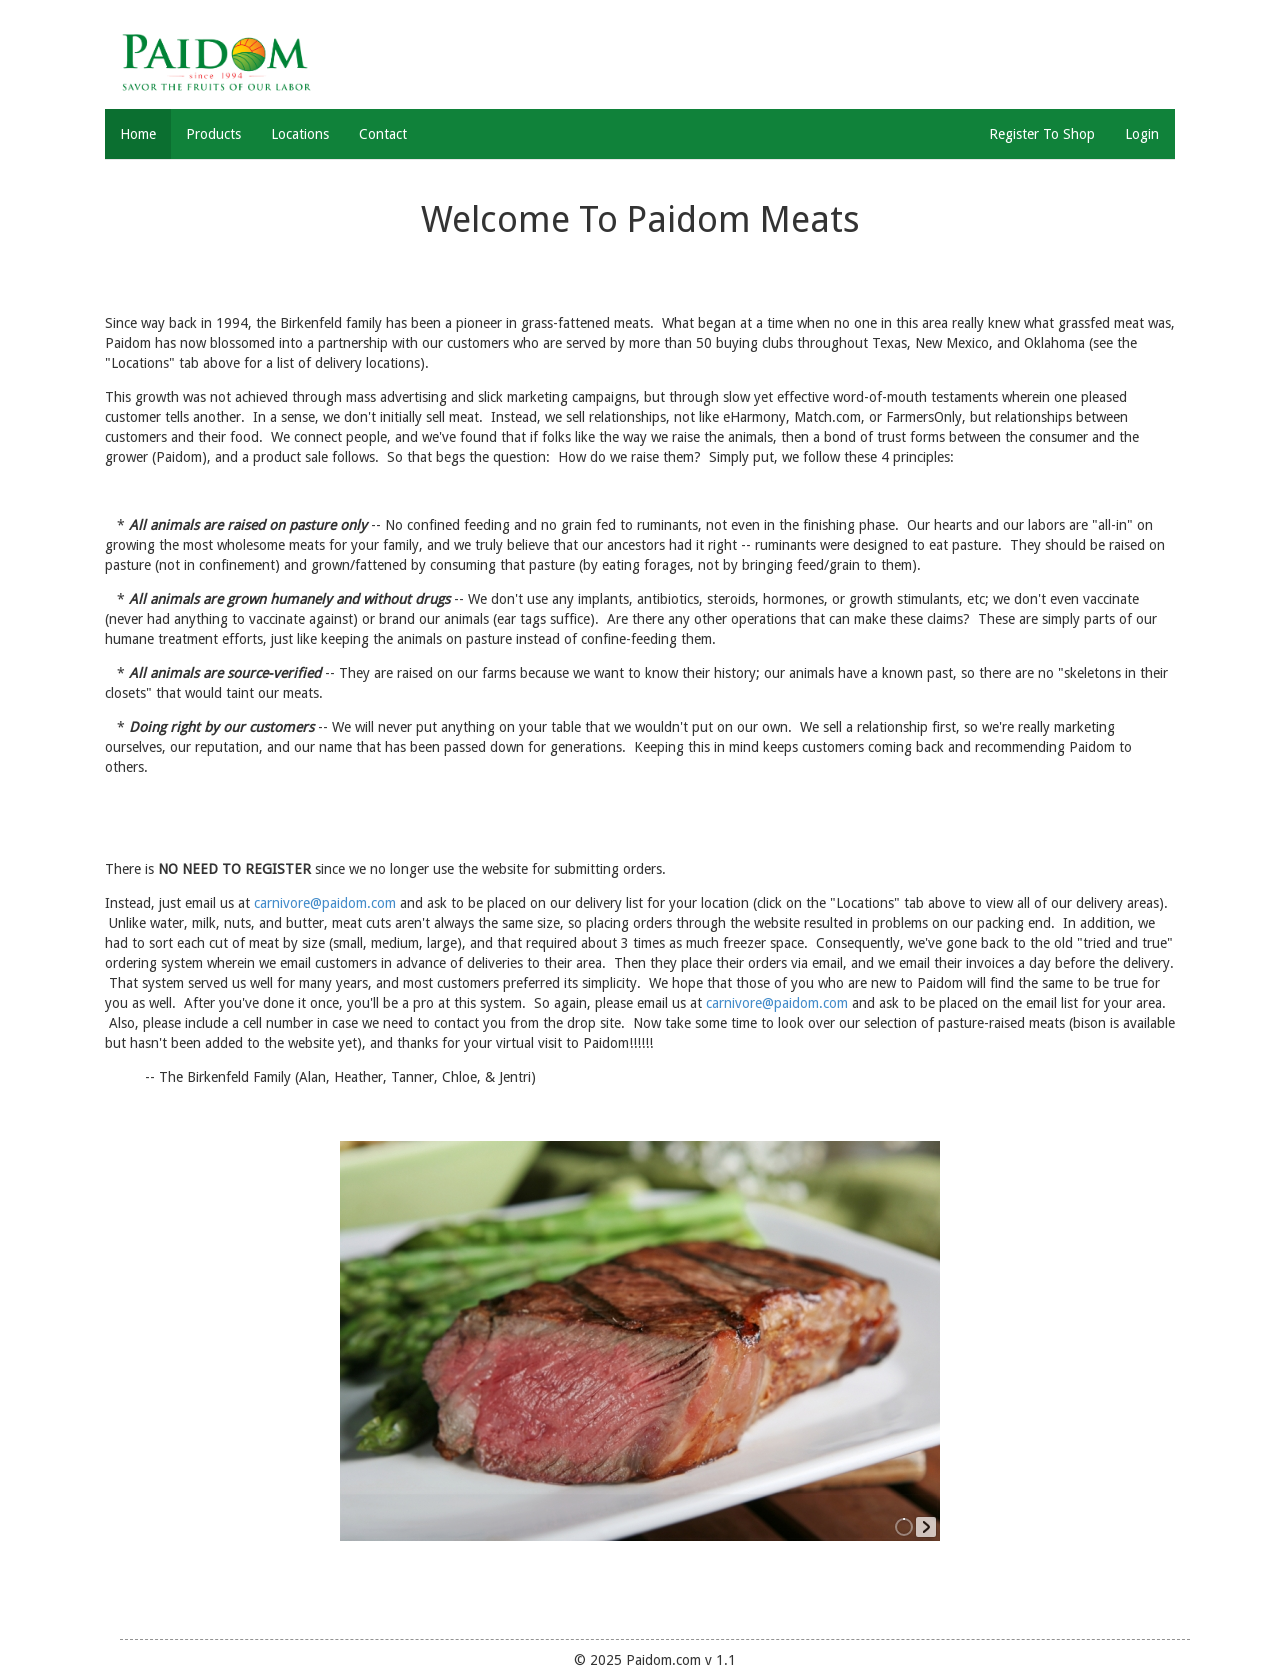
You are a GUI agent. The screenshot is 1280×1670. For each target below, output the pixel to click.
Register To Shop (1042, 134)
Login (1142, 134)
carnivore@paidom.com (325, 903)
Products (213, 134)
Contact (383, 134)
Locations (300, 134)
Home (138, 134)
